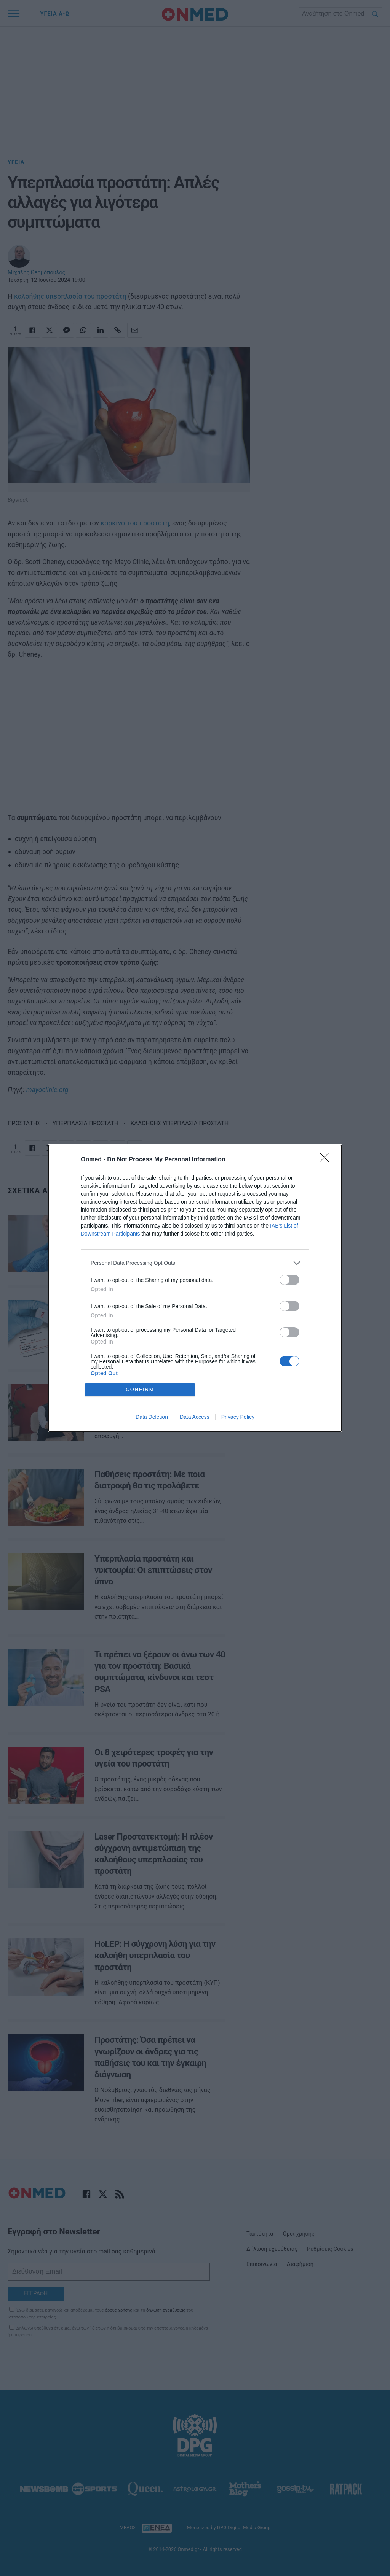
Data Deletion (152, 1417)
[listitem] (195, 1263)
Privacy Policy (237, 1417)
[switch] (289, 1280)
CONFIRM (140, 1390)
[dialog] (195, 1288)
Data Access (194, 1417)
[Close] (327, 1160)
